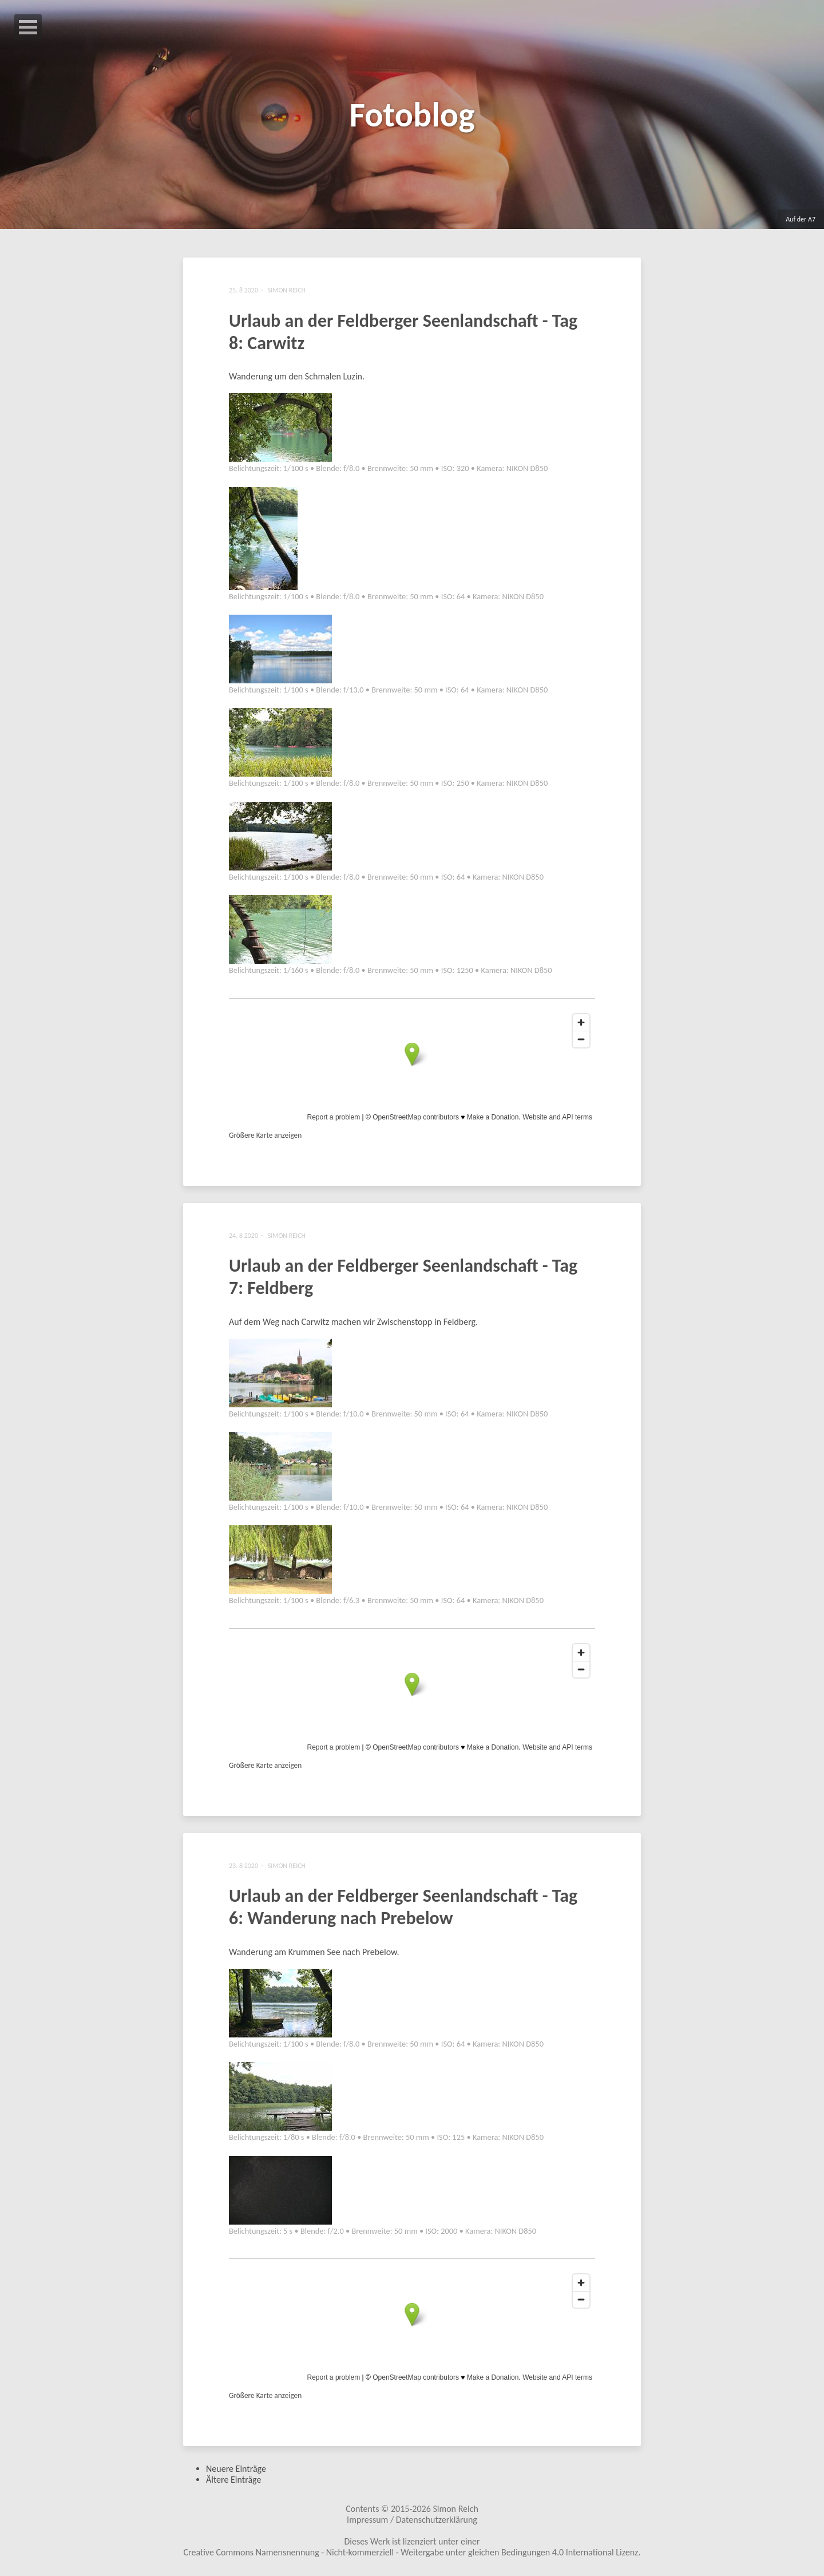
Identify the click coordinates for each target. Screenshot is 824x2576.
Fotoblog (411, 115)
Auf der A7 (800, 219)
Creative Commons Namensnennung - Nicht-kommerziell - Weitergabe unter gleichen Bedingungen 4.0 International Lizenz (411, 2552)
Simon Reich (455, 2508)
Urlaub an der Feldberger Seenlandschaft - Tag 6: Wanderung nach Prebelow (403, 1907)
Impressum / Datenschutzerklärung (412, 2519)
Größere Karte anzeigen (265, 1135)
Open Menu (28, 27)
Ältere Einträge (233, 2479)
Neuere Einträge (236, 2468)
